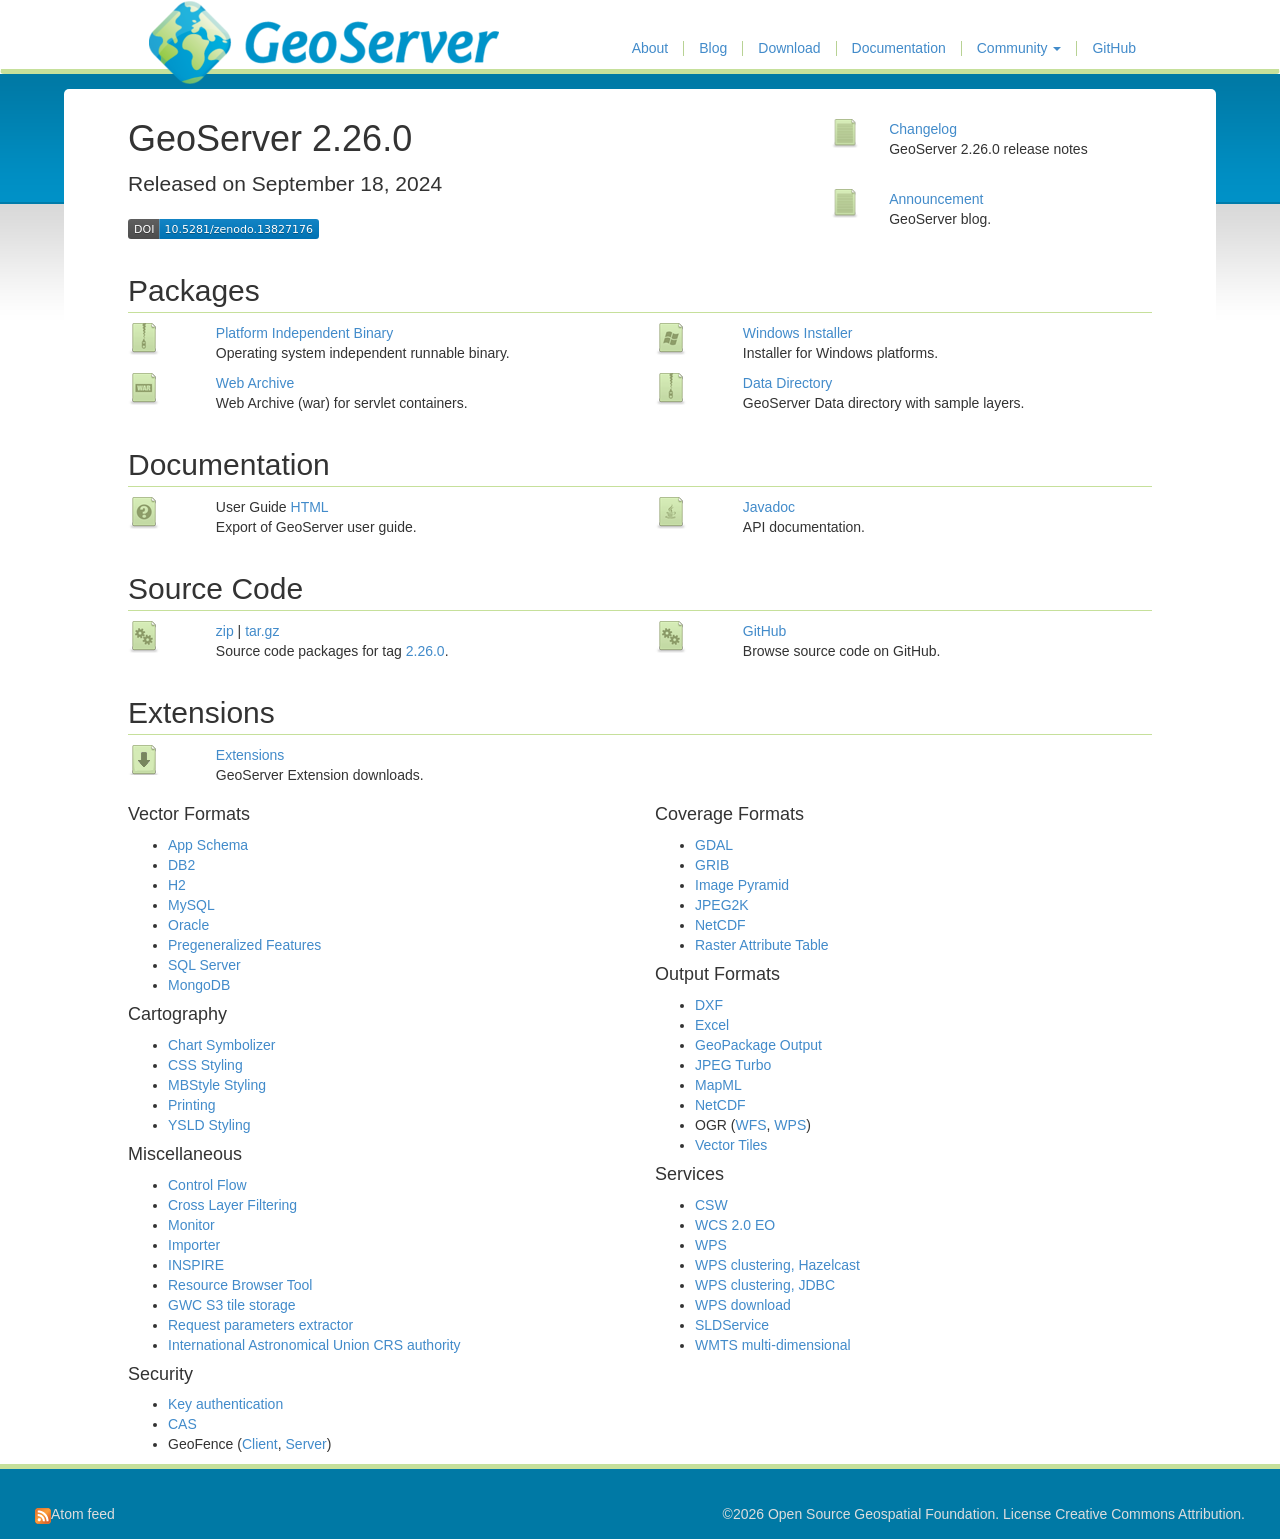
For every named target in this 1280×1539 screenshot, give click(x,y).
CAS (182, 1424)
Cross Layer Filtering (232, 1205)
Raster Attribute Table (762, 945)
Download (789, 48)
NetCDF (720, 925)
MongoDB (199, 985)
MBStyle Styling (217, 1085)
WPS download (743, 1305)
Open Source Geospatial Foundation (881, 1514)
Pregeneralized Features (244, 945)
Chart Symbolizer (221, 1045)
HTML (310, 507)
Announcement (936, 199)
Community (1019, 48)
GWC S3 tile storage (232, 1305)
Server (306, 1444)
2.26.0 (425, 651)
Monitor (191, 1225)
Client (260, 1444)
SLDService (732, 1325)
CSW (711, 1205)
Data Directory (787, 383)
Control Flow (207, 1185)
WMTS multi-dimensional (773, 1345)
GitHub (1114, 48)
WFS (750, 1125)
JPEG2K (722, 905)
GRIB (712, 865)
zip (225, 631)
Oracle (188, 925)
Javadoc (769, 507)
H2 (177, 885)
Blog (713, 48)
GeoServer (207, 26)
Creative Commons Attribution (1148, 1514)
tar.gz (262, 631)
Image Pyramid (742, 885)
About (650, 48)
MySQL (191, 905)
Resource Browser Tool (240, 1285)
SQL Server (204, 965)
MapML (718, 1085)
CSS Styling (205, 1065)
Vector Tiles (731, 1145)
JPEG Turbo (733, 1065)
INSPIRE (196, 1265)
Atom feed (75, 1514)
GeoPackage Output (758, 1045)
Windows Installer (798, 333)
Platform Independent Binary (304, 333)
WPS (790, 1125)
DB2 (181, 865)
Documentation (899, 48)
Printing (191, 1105)
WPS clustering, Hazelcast (777, 1265)
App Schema (208, 845)
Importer (194, 1245)
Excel (712, 1025)
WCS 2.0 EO (735, 1225)
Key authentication (225, 1404)
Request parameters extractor (260, 1325)
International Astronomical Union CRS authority (314, 1345)
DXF (709, 1005)
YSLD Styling (209, 1125)
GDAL (714, 845)
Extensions (250, 755)
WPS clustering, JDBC (765, 1285)
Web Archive (255, 383)
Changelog (923, 129)
